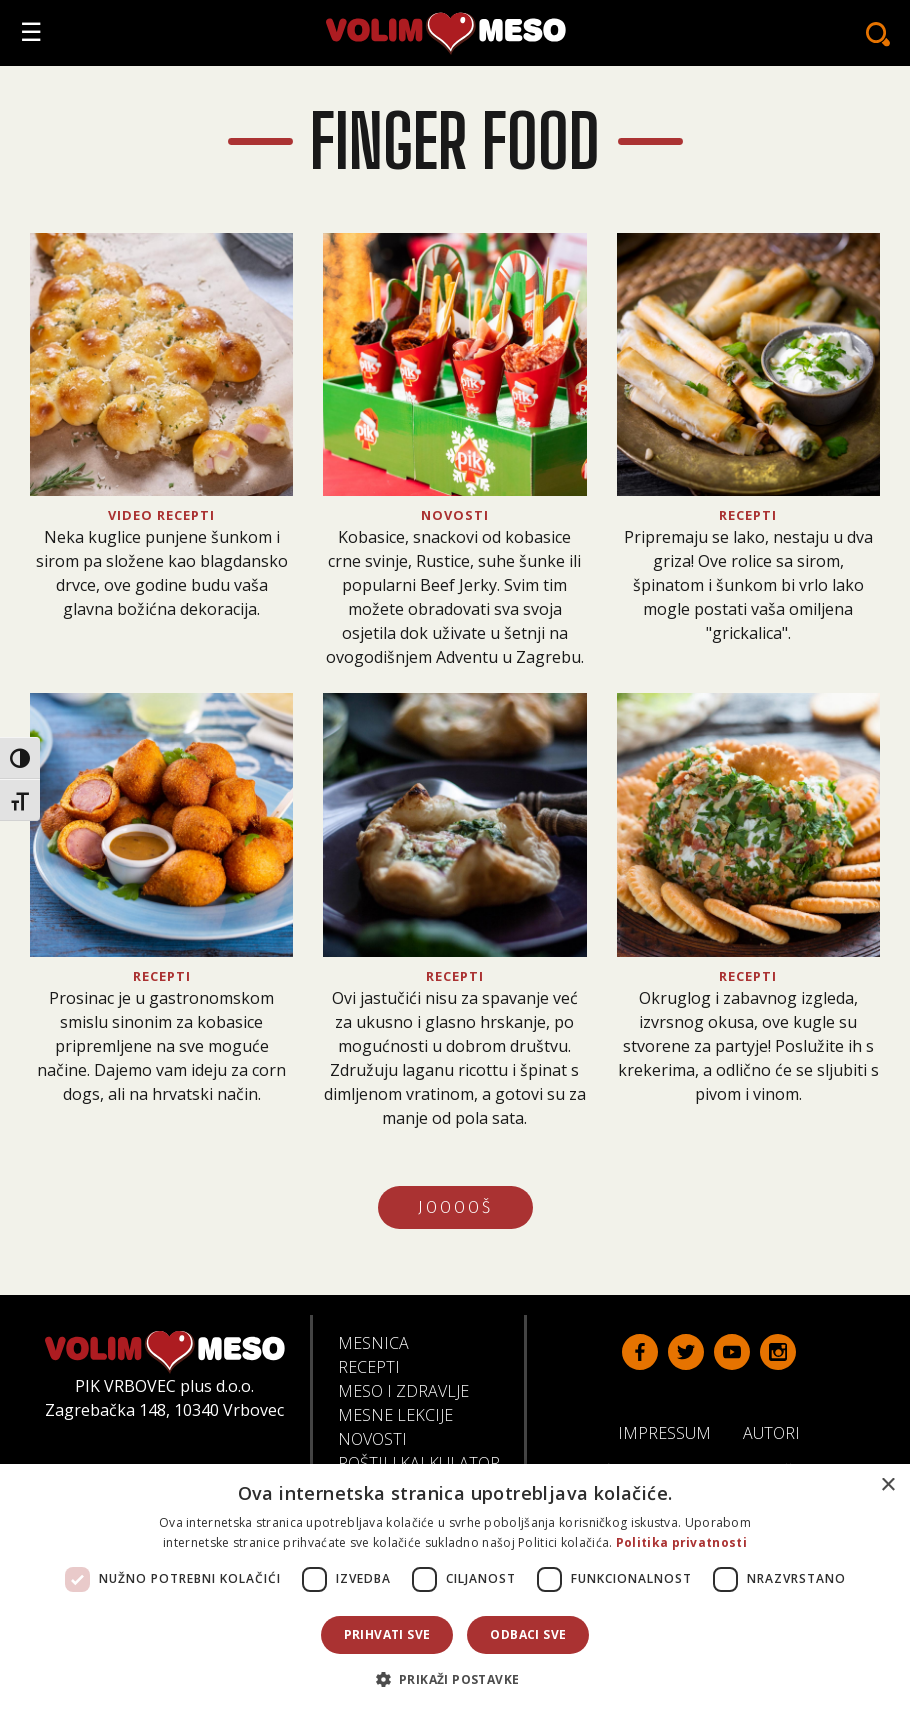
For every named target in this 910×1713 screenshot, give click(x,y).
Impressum (672, 1432)
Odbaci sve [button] (528, 1634)
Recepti (369, 1367)
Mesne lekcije (395, 1415)
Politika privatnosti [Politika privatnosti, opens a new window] (681, 1542)
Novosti (372, 1439)
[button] (455, 1679)
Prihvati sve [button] (387, 1634)
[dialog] (455, 1588)
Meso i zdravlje (403, 1391)
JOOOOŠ (455, 1207)
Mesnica (373, 1343)
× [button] (887, 1485)
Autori (779, 1432)
